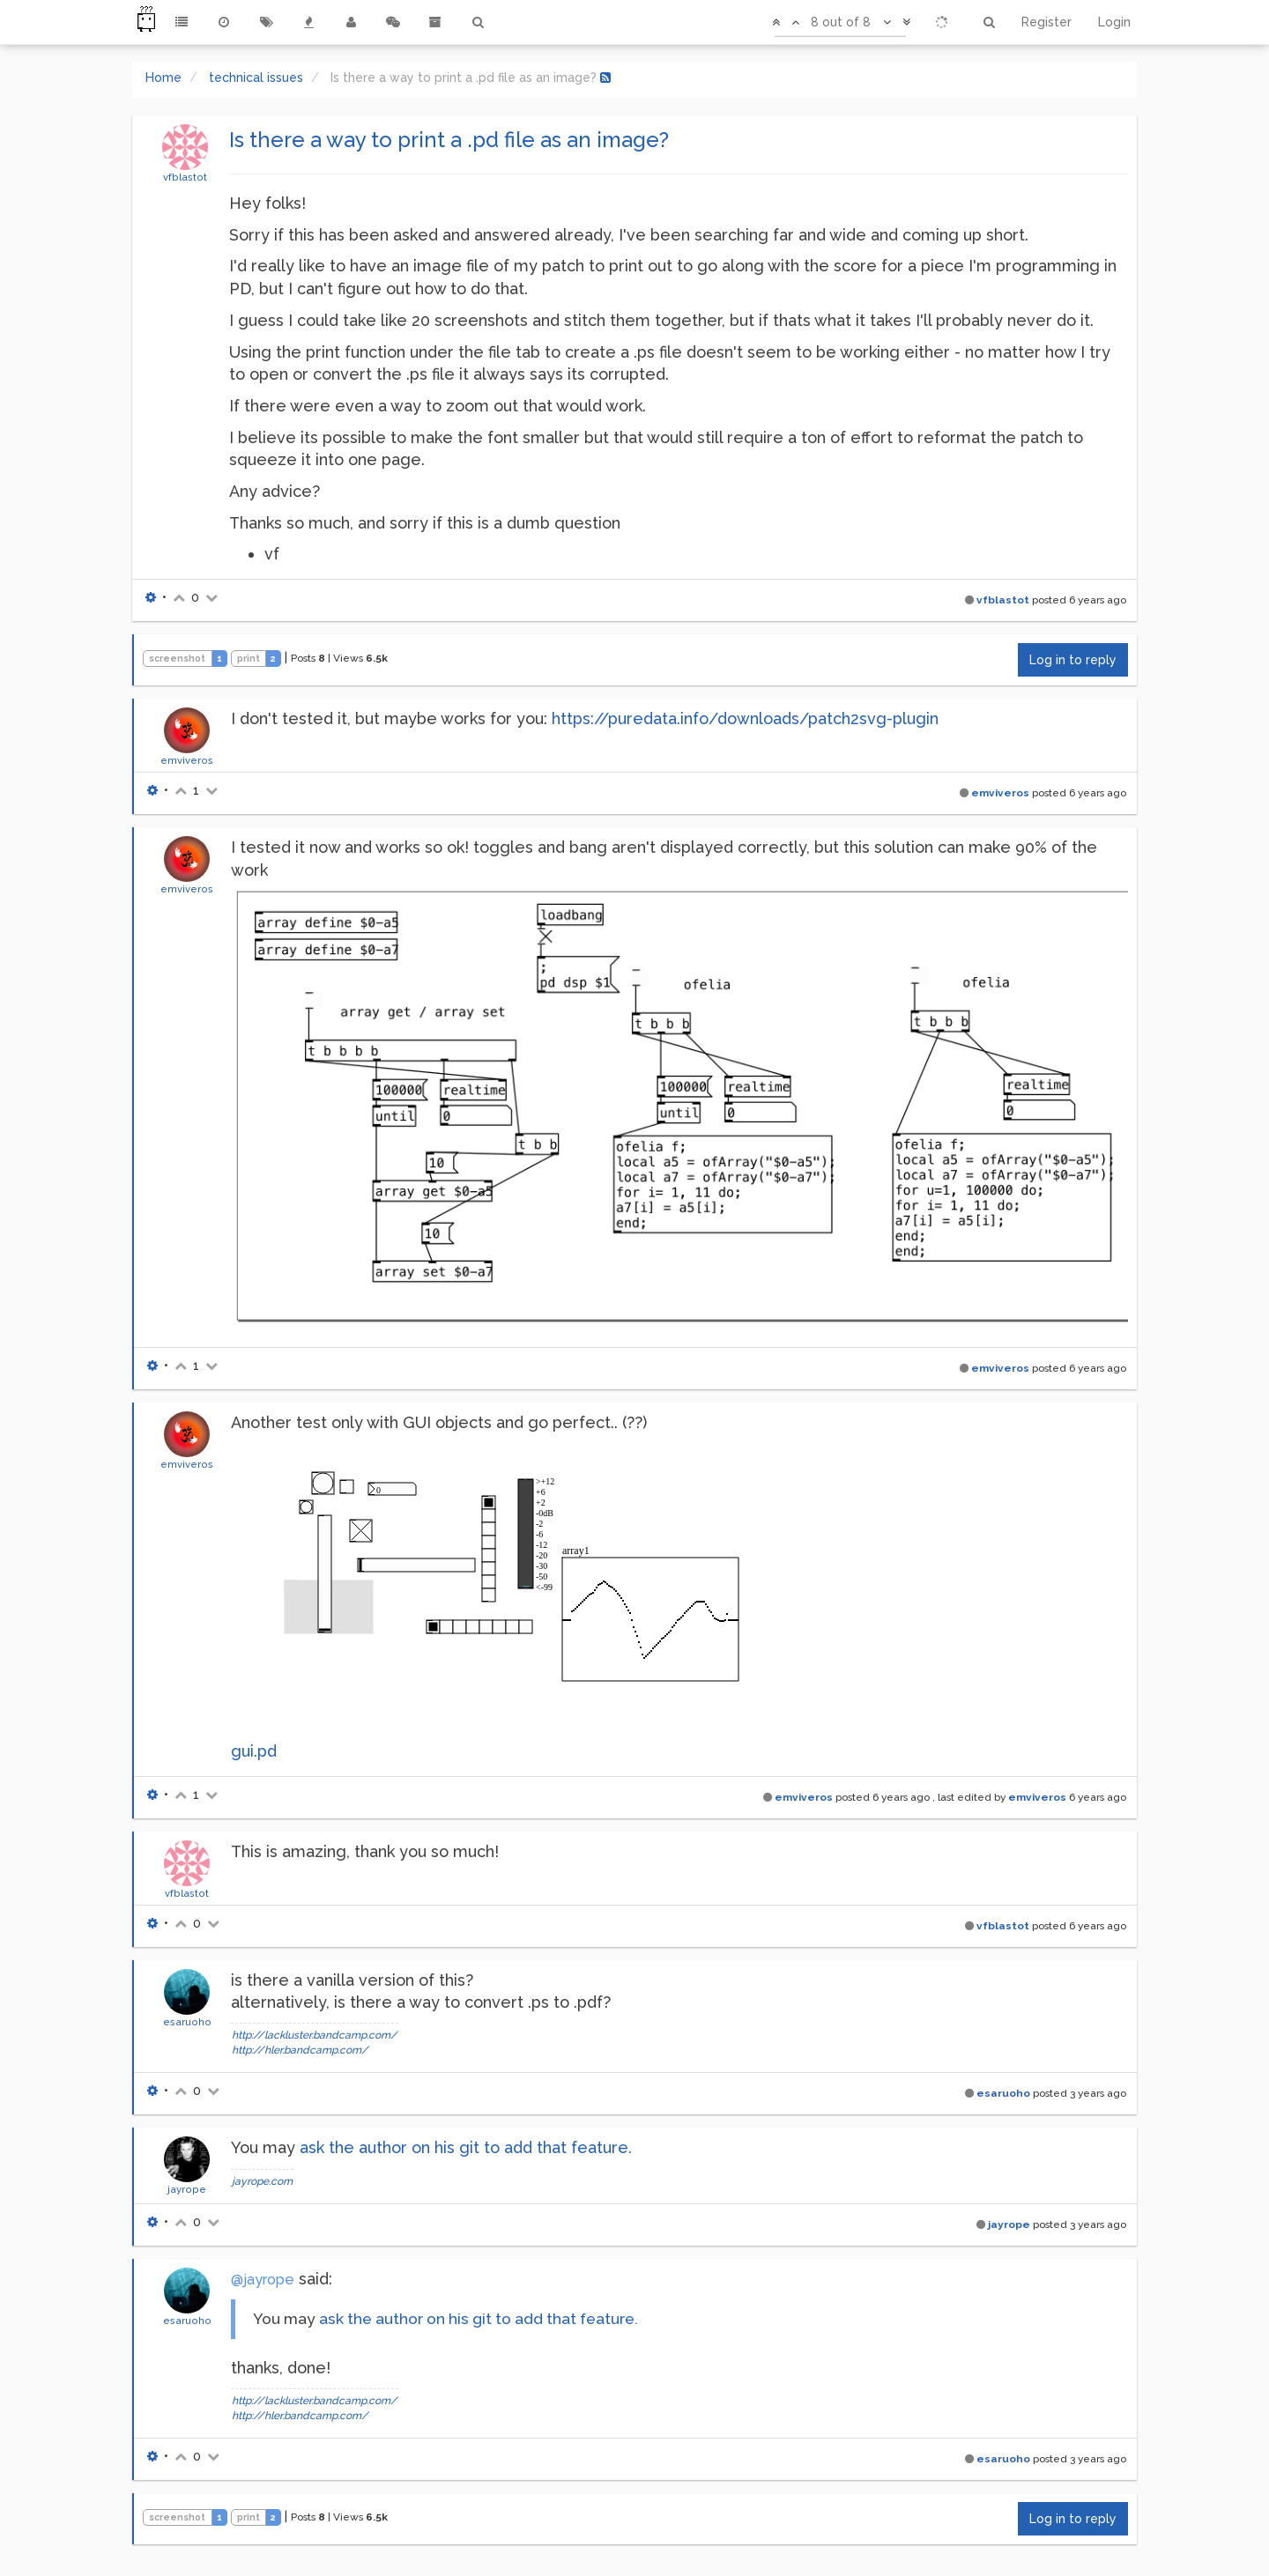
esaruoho (187, 2022)
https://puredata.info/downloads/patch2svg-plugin (745, 718)
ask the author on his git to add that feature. (466, 2147)
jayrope (186, 2189)
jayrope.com (262, 2181)
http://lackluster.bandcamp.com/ (314, 2035)
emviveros (186, 760)
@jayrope (262, 2279)
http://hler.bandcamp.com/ (300, 2050)
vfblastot (185, 177)
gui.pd (254, 1751)
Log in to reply (1073, 660)
